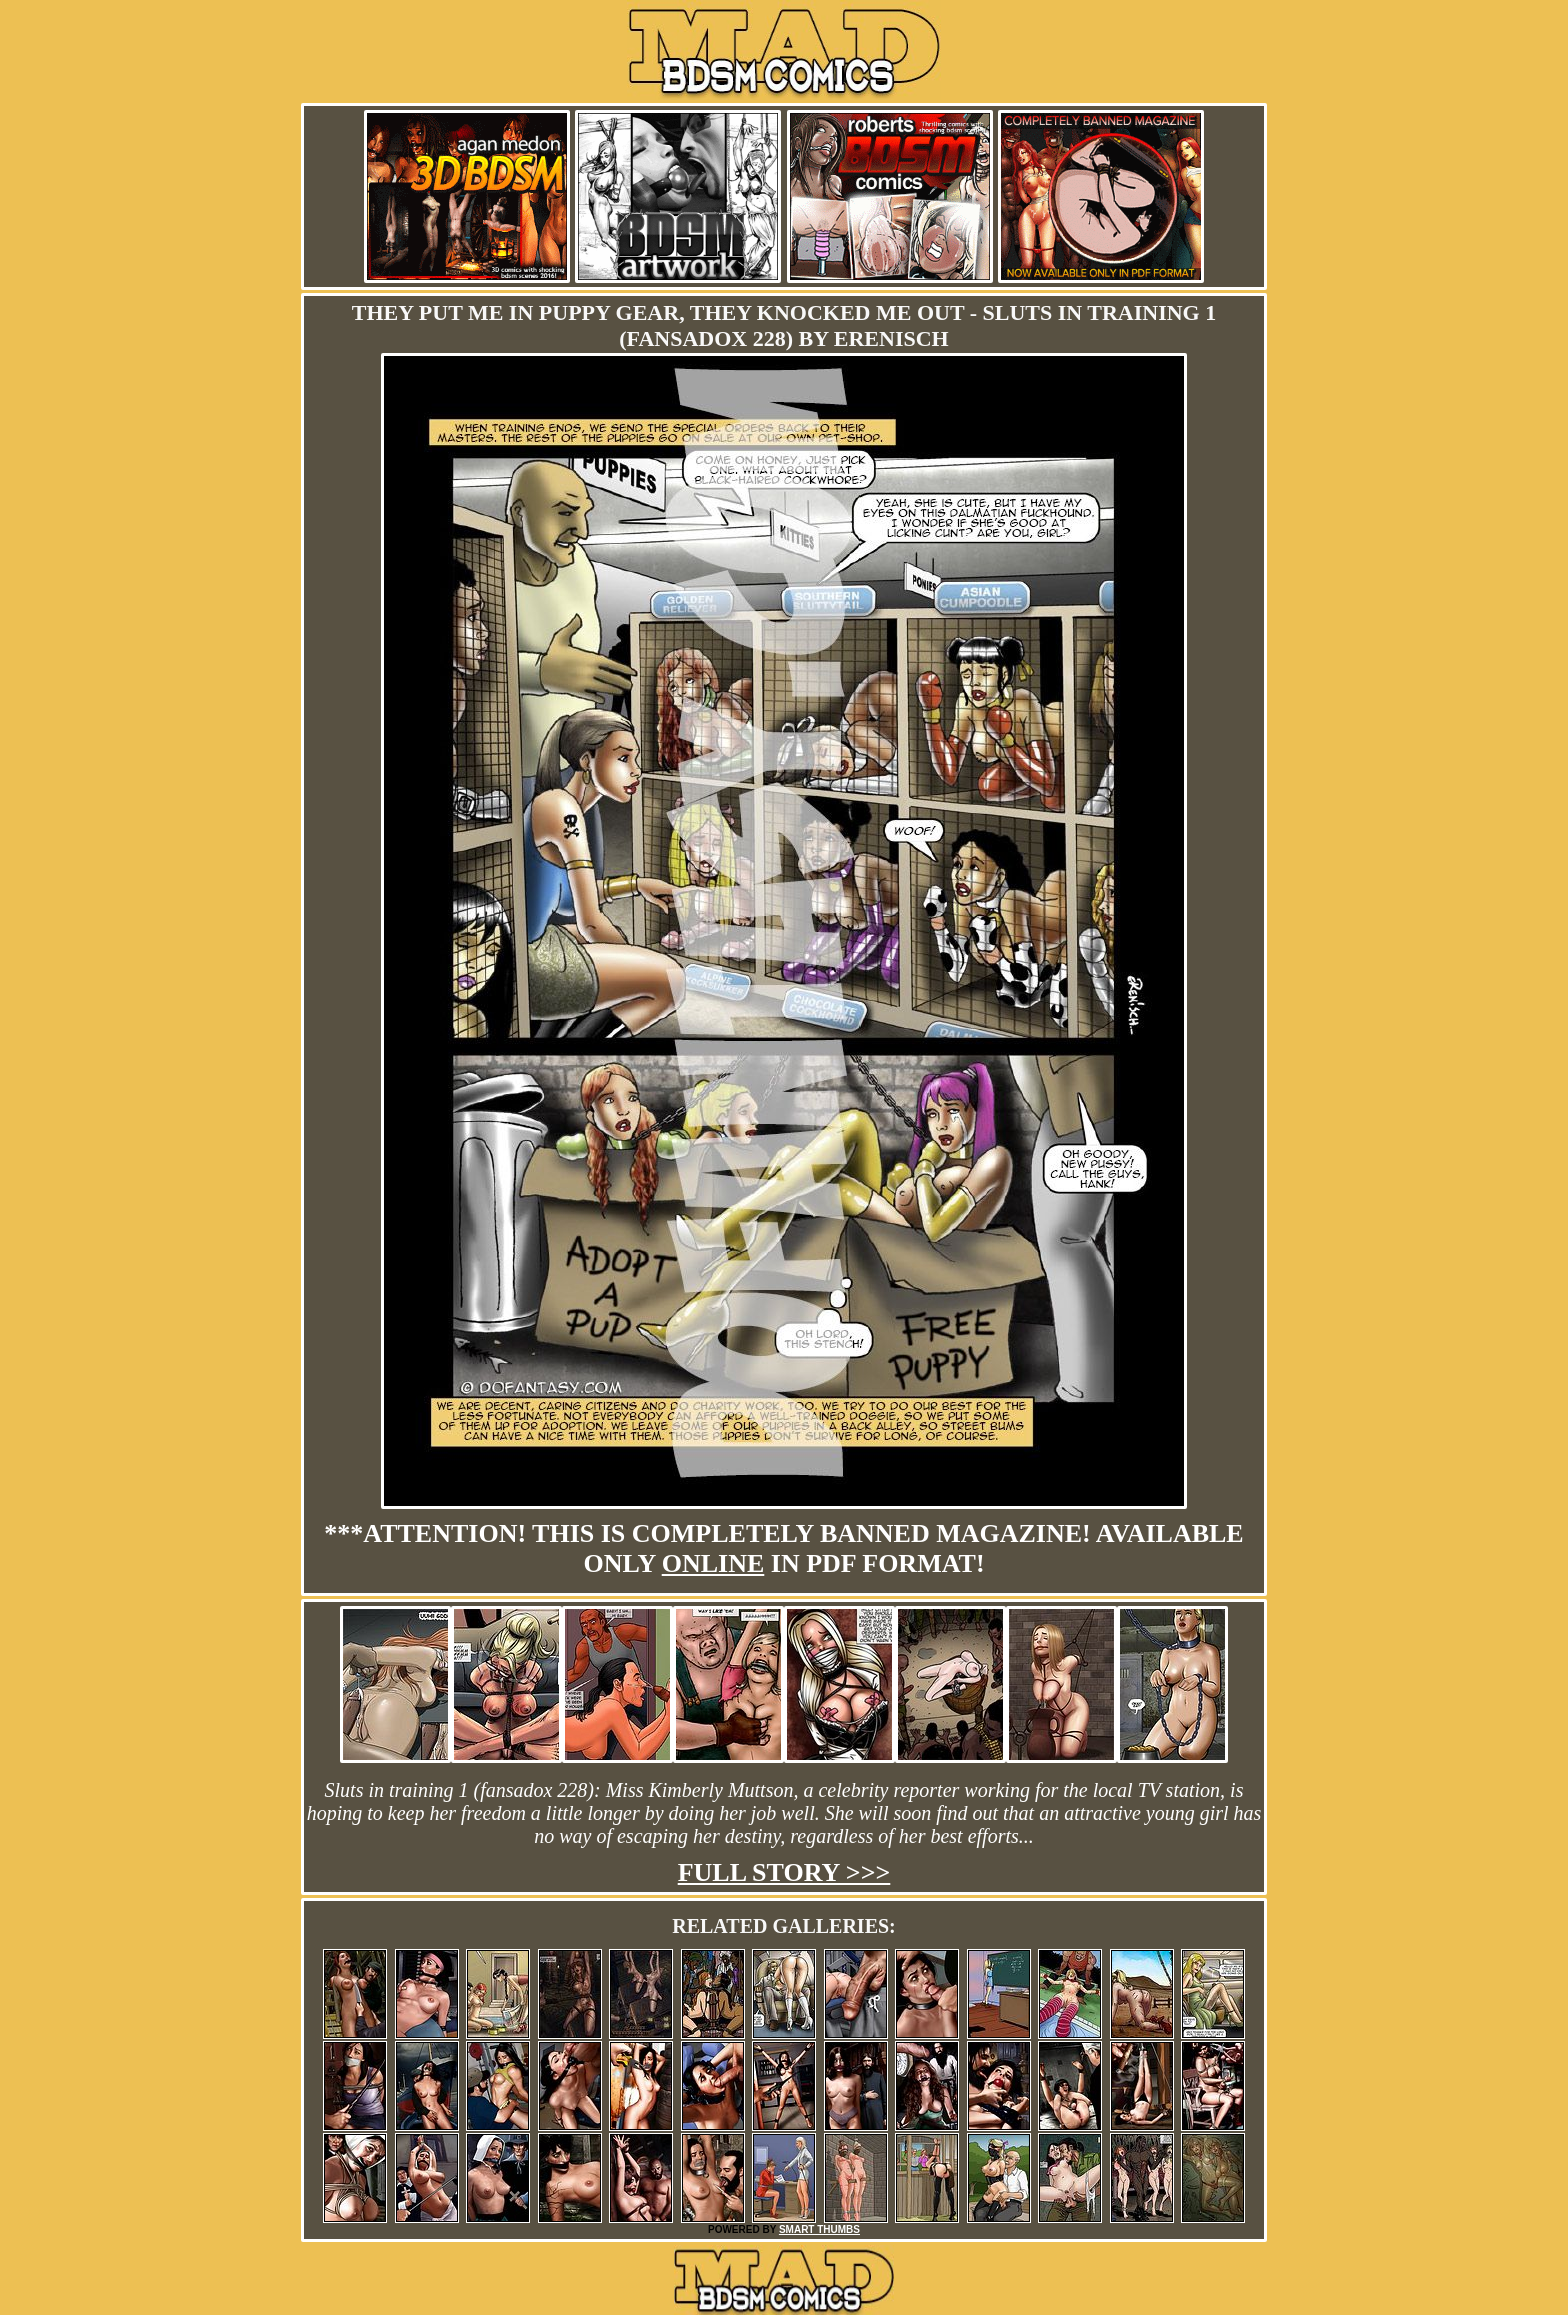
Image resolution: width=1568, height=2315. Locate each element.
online (713, 1563)
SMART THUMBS (819, 2229)
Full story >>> (784, 1872)
